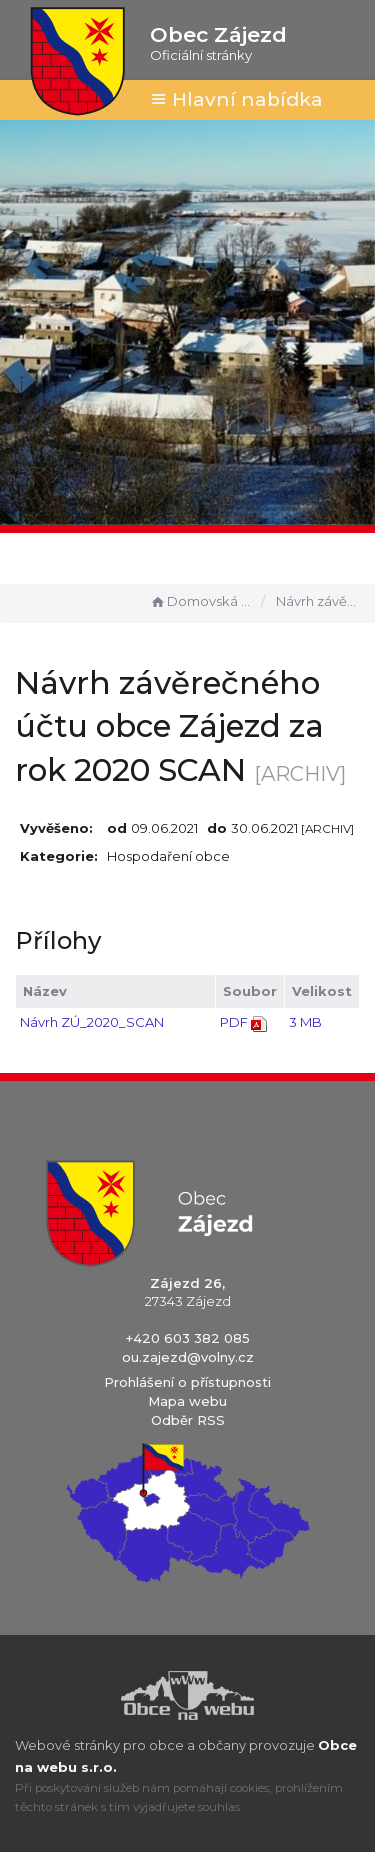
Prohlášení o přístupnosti (187, 1382)
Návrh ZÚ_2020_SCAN (92, 1022)
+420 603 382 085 (188, 1338)
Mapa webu (187, 1401)
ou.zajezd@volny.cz (188, 1357)
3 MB (305, 1022)
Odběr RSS (188, 1420)
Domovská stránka (201, 601)
